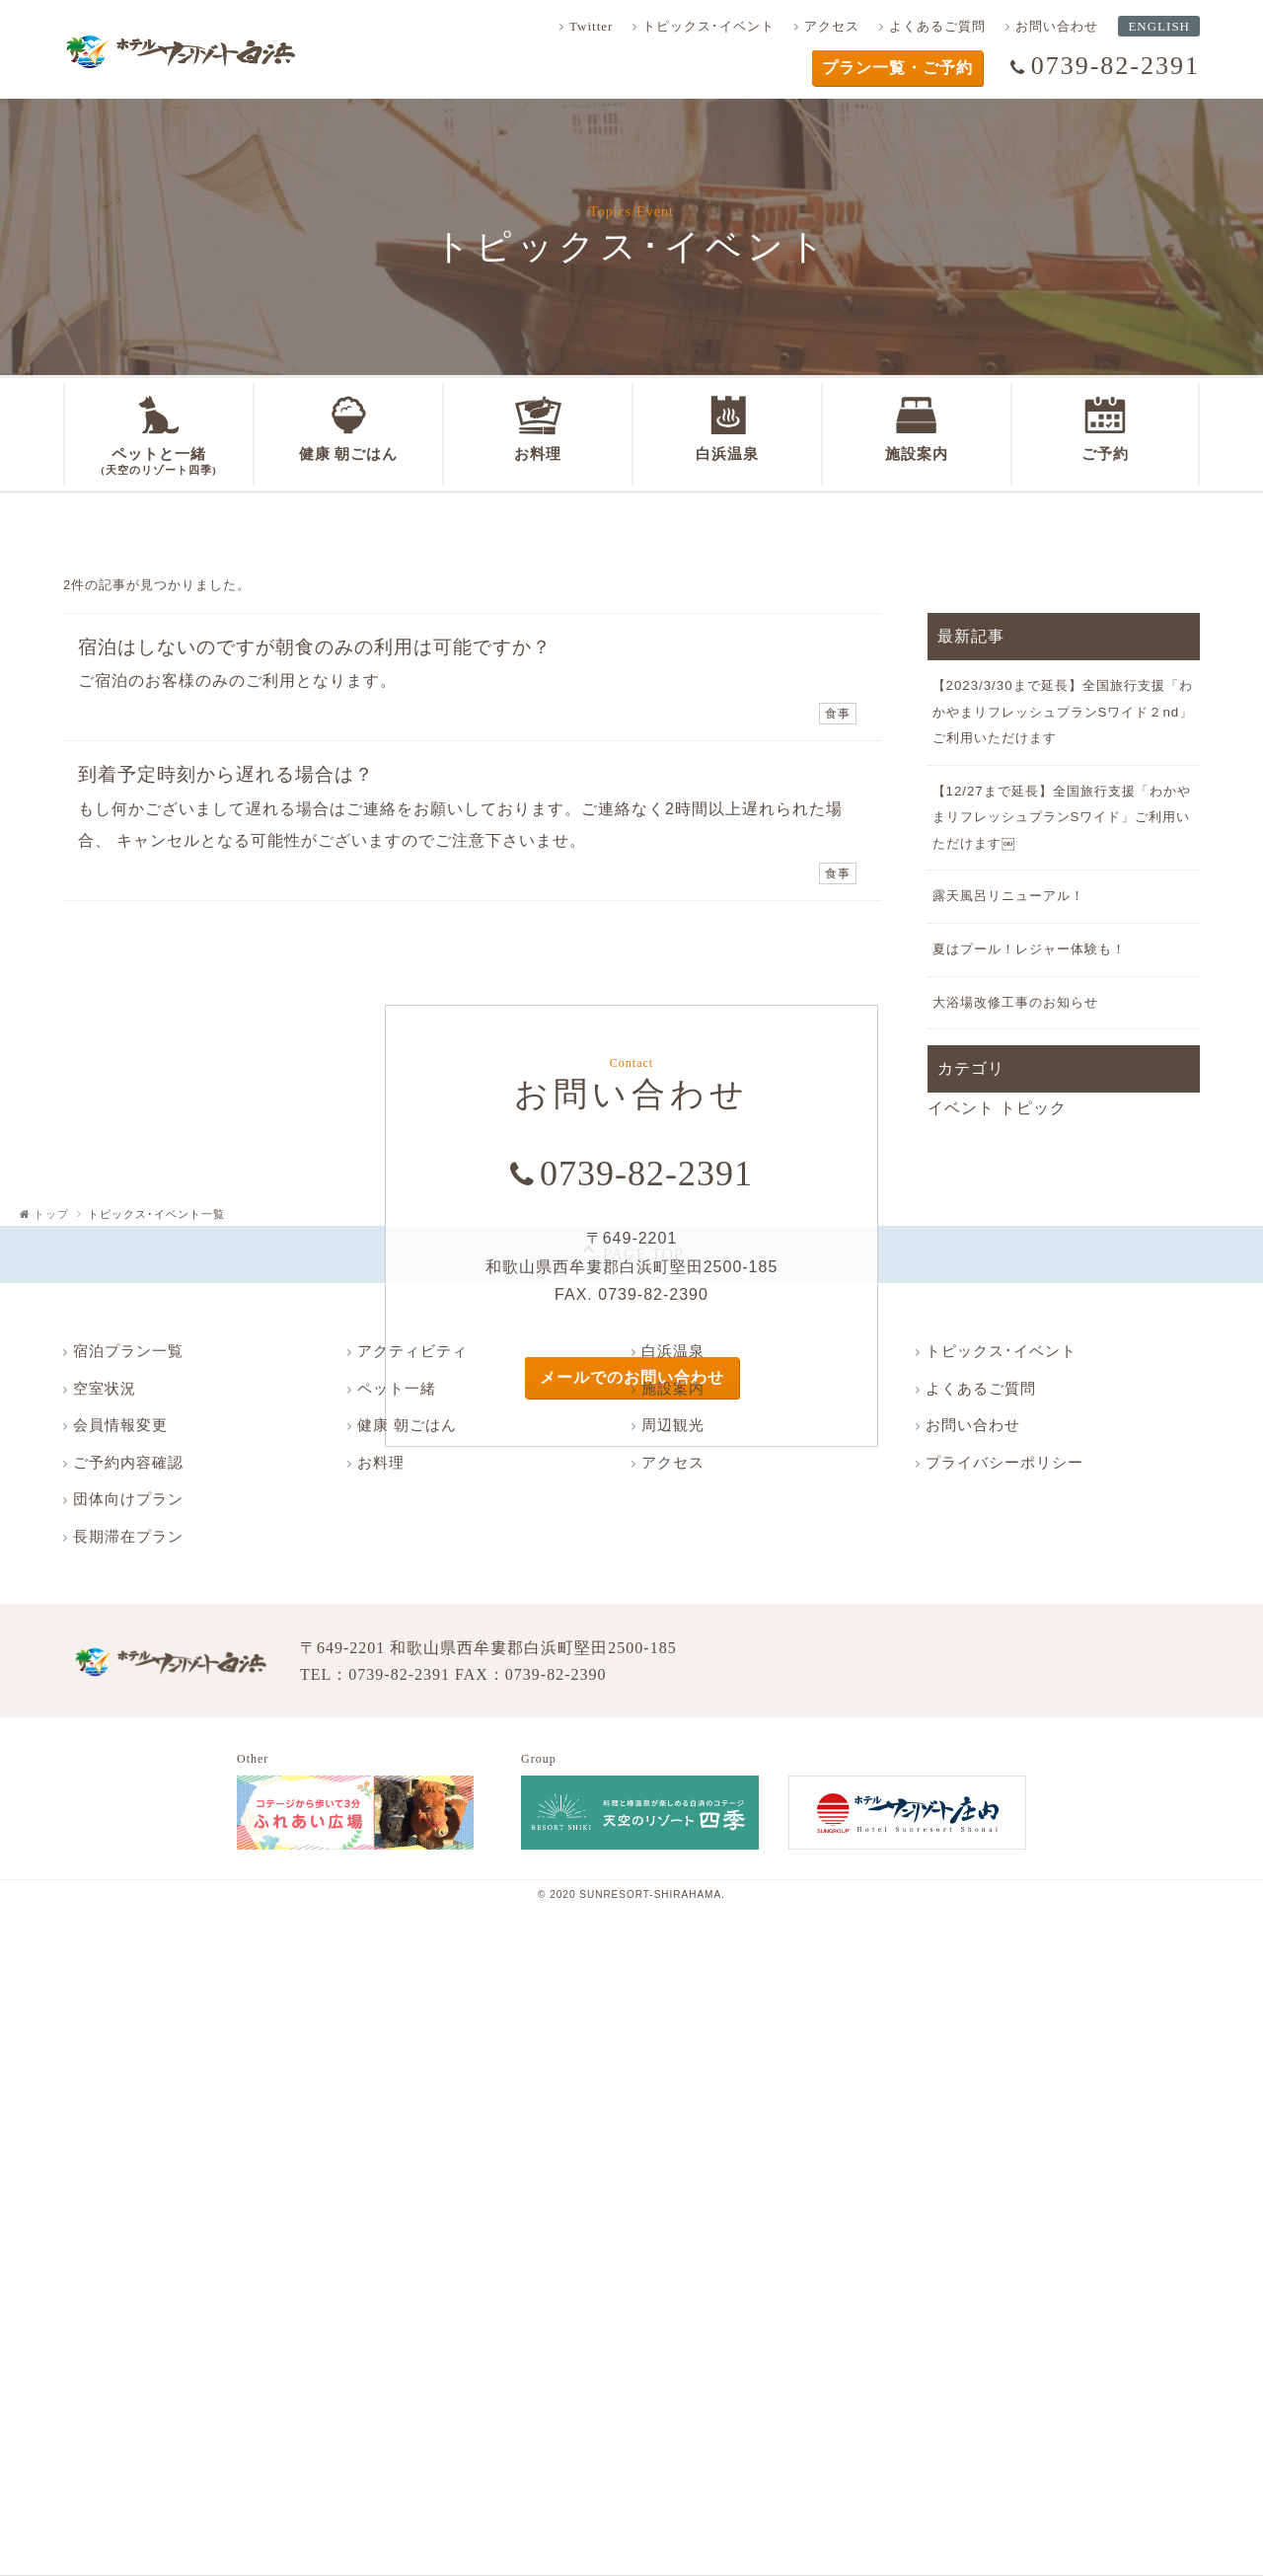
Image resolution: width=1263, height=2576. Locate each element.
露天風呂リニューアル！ (1008, 895)
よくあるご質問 (937, 26)
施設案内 (673, 1389)
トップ (51, 1214)
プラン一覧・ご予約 (897, 67)
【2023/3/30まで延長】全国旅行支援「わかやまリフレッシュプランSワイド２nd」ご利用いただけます (1063, 711)
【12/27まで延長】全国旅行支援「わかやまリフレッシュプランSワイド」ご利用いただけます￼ (1061, 817)
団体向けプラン (128, 1499)
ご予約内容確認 (128, 1463)
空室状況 (104, 1389)
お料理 (381, 1463)
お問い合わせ (1056, 26)
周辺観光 (673, 1425)
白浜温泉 (673, 1351)
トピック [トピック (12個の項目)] (1033, 1107)
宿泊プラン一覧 (128, 1351)
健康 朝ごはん (407, 1425)
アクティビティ (412, 1351)
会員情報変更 (120, 1425)
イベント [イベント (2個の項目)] (961, 1107)
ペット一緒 (396, 1389)
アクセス (831, 26)
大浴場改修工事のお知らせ (1015, 1002)
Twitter (591, 26)
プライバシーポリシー (1004, 1463)
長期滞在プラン (128, 1537)
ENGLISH (1159, 26)
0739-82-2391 (1115, 65)
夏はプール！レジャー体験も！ (1029, 949)
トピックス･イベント (708, 26)
